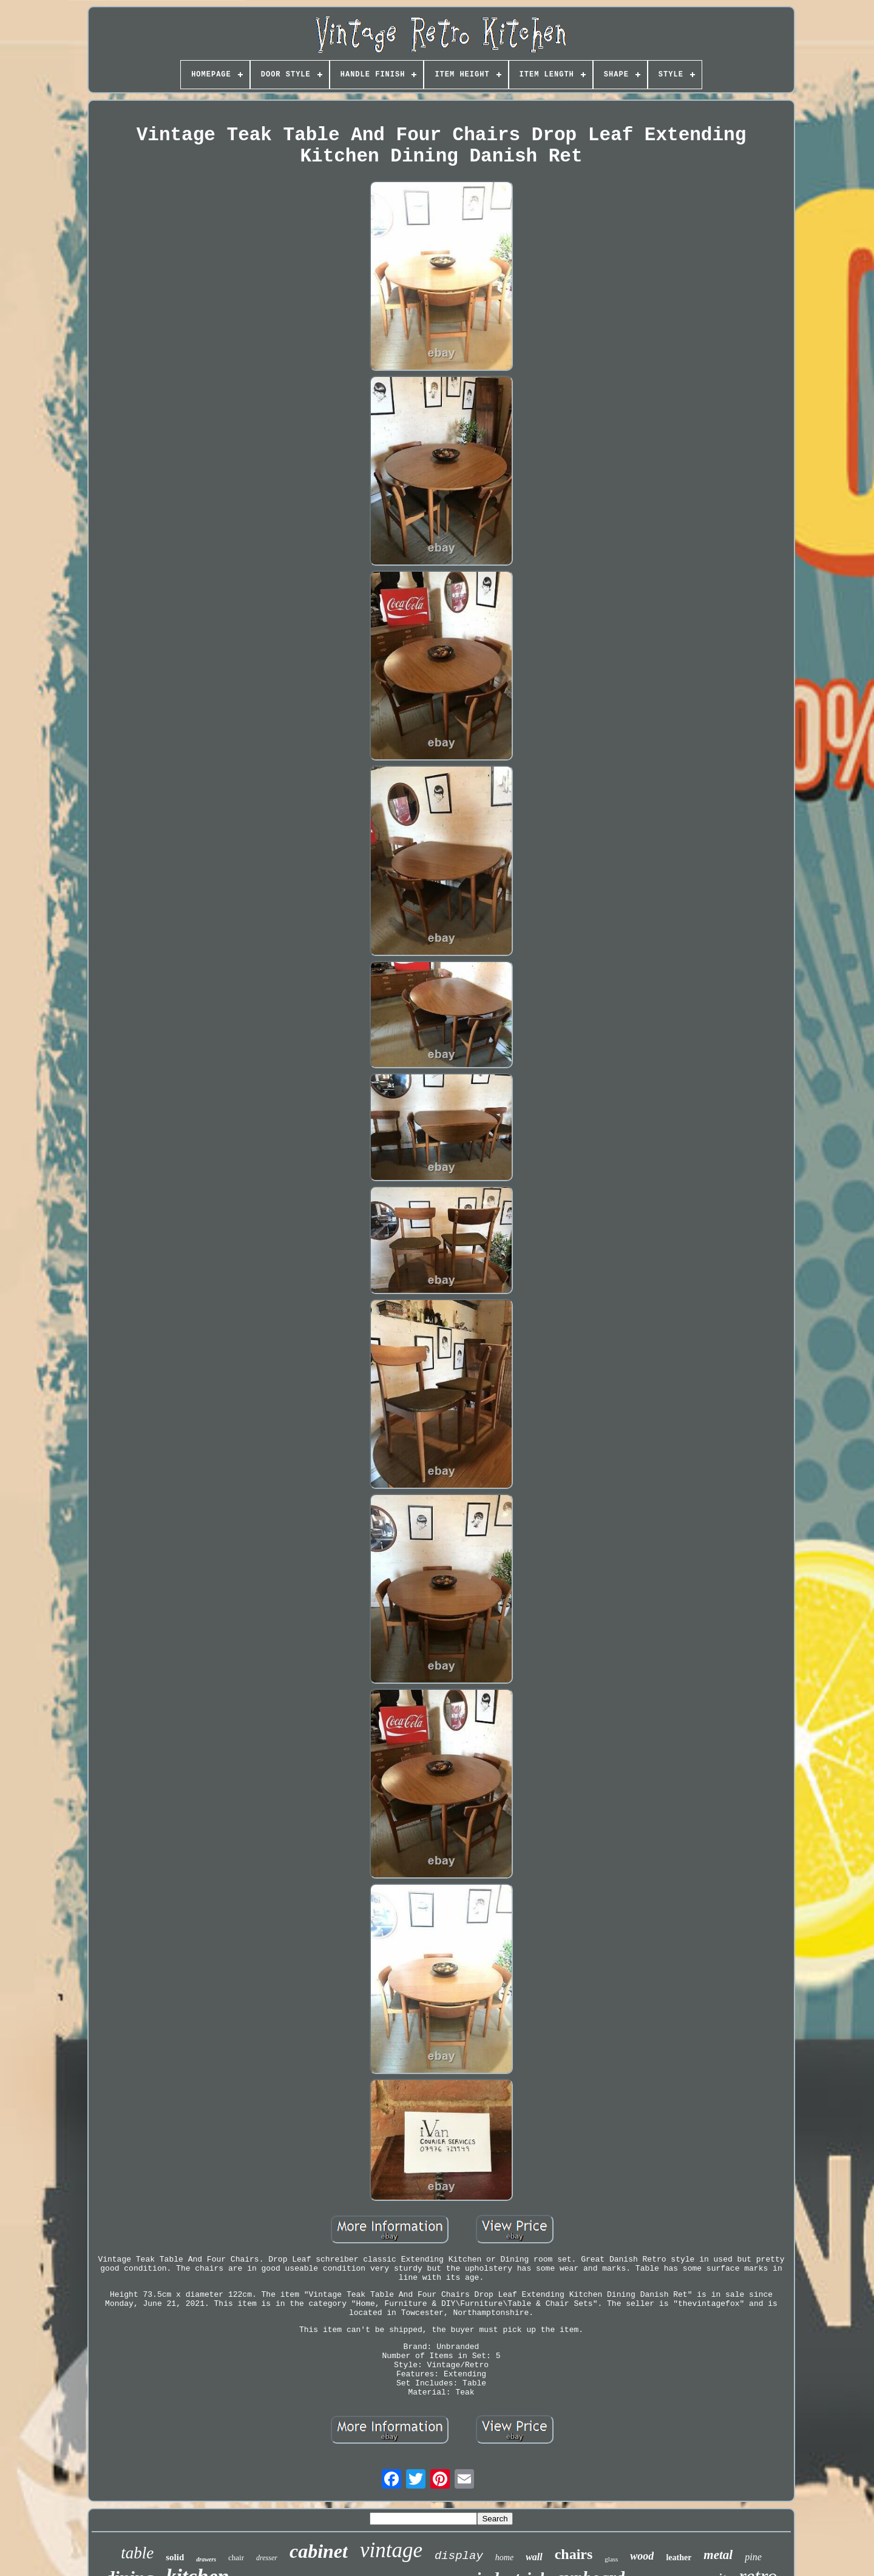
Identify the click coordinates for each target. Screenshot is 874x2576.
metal (718, 2554)
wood (642, 2556)
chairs (574, 2554)
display (459, 2556)
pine (753, 2557)
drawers (206, 2559)
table (137, 2553)
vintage (391, 2550)
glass (611, 2559)
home (504, 2557)
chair (236, 2557)
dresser (266, 2558)
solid (175, 2557)
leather (678, 2557)
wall (534, 2557)
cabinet (319, 2551)
